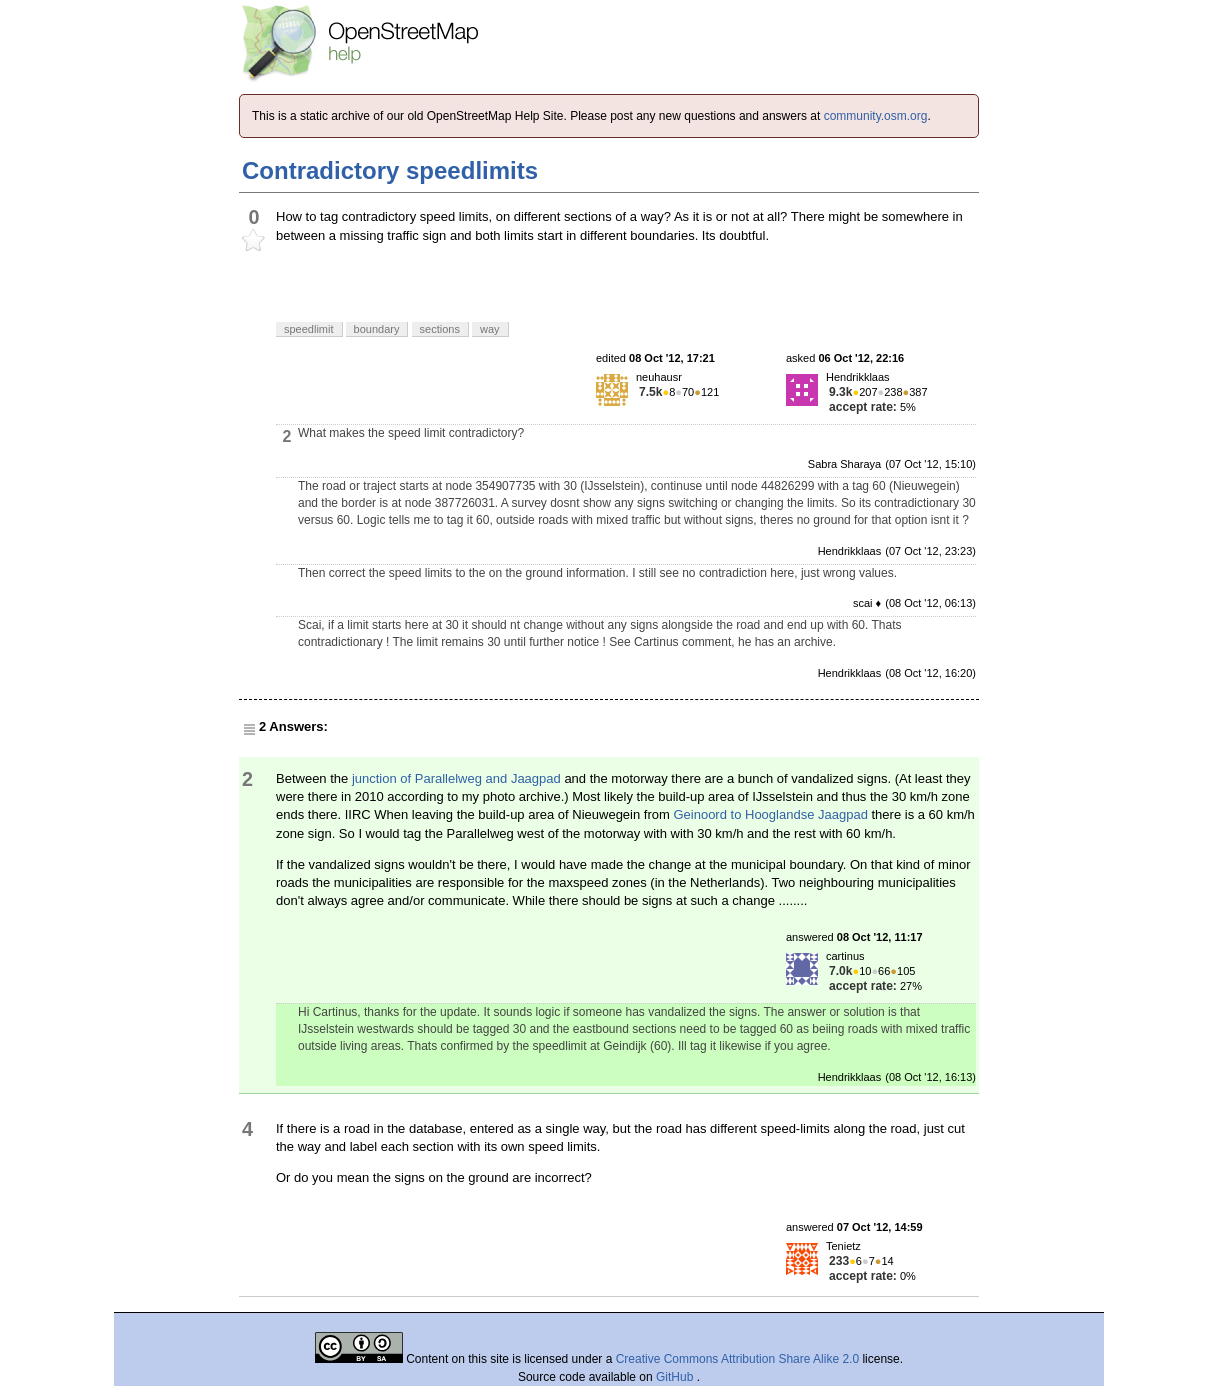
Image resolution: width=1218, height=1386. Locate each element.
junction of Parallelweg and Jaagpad (456, 778)
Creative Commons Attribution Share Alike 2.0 (737, 1359)
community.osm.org (876, 116)
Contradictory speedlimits (390, 170)
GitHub (676, 1377)
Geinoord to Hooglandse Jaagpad (770, 814)
